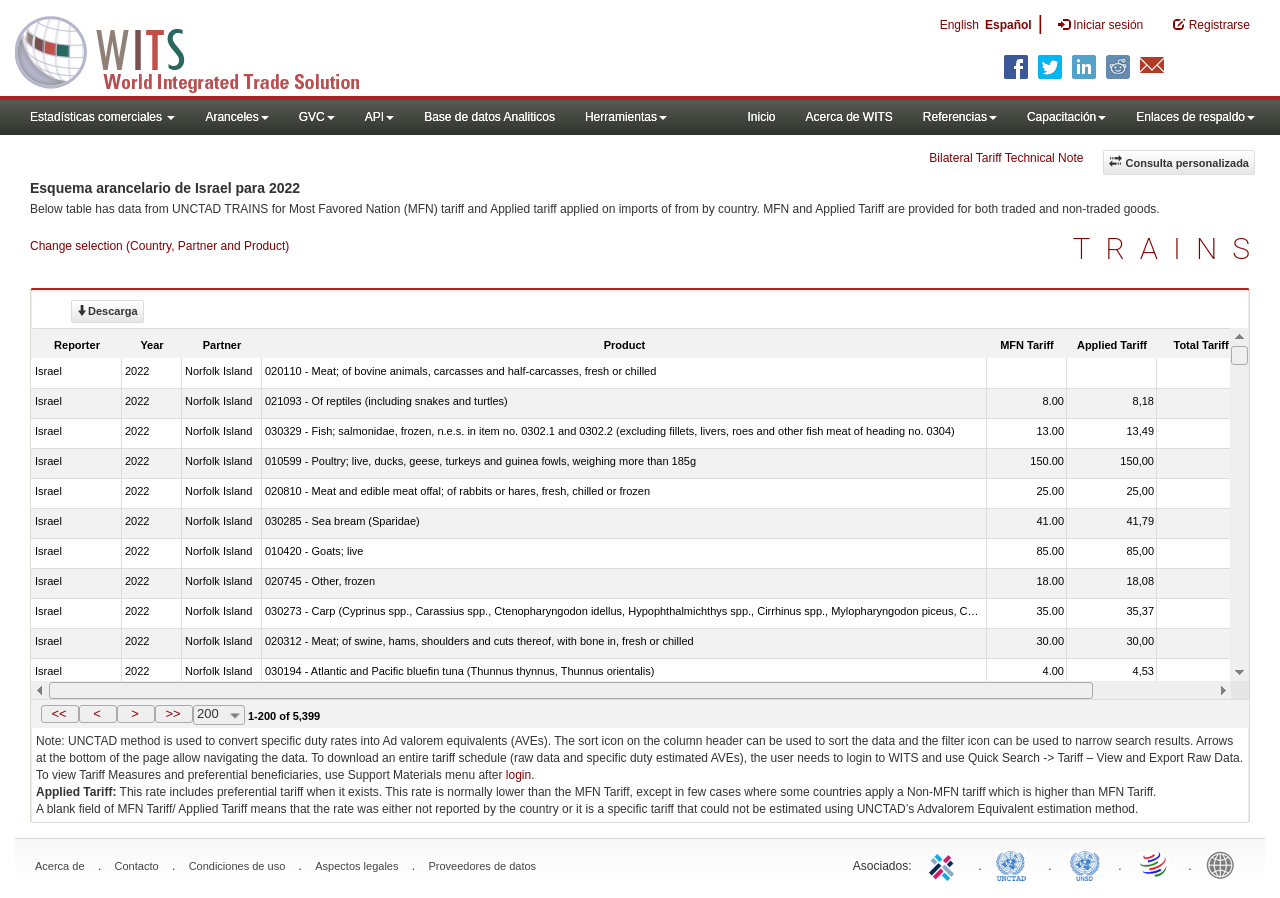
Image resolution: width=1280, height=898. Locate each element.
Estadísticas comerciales (102, 117)
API (379, 117)
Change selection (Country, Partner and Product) (159, 246)
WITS (200, 50)
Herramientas (626, 117)
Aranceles (236, 117)
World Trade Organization (1155, 864)
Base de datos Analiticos (489, 117)
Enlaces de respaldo (1195, 117)
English (959, 25)
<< (58, 713)
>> (172, 713)
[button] (60, 714)
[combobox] (219, 715)
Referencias (960, 117)
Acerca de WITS (848, 117)
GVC (317, 117)
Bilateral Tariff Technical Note (1006, 158)
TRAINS (1169, 248)
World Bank (1225, 864)
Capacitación (1066, 117)
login (518, 775)
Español (1008, 25)
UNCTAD (1015, 864)
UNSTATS (1085, 864)
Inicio (761, 117)
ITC (945, 864)
